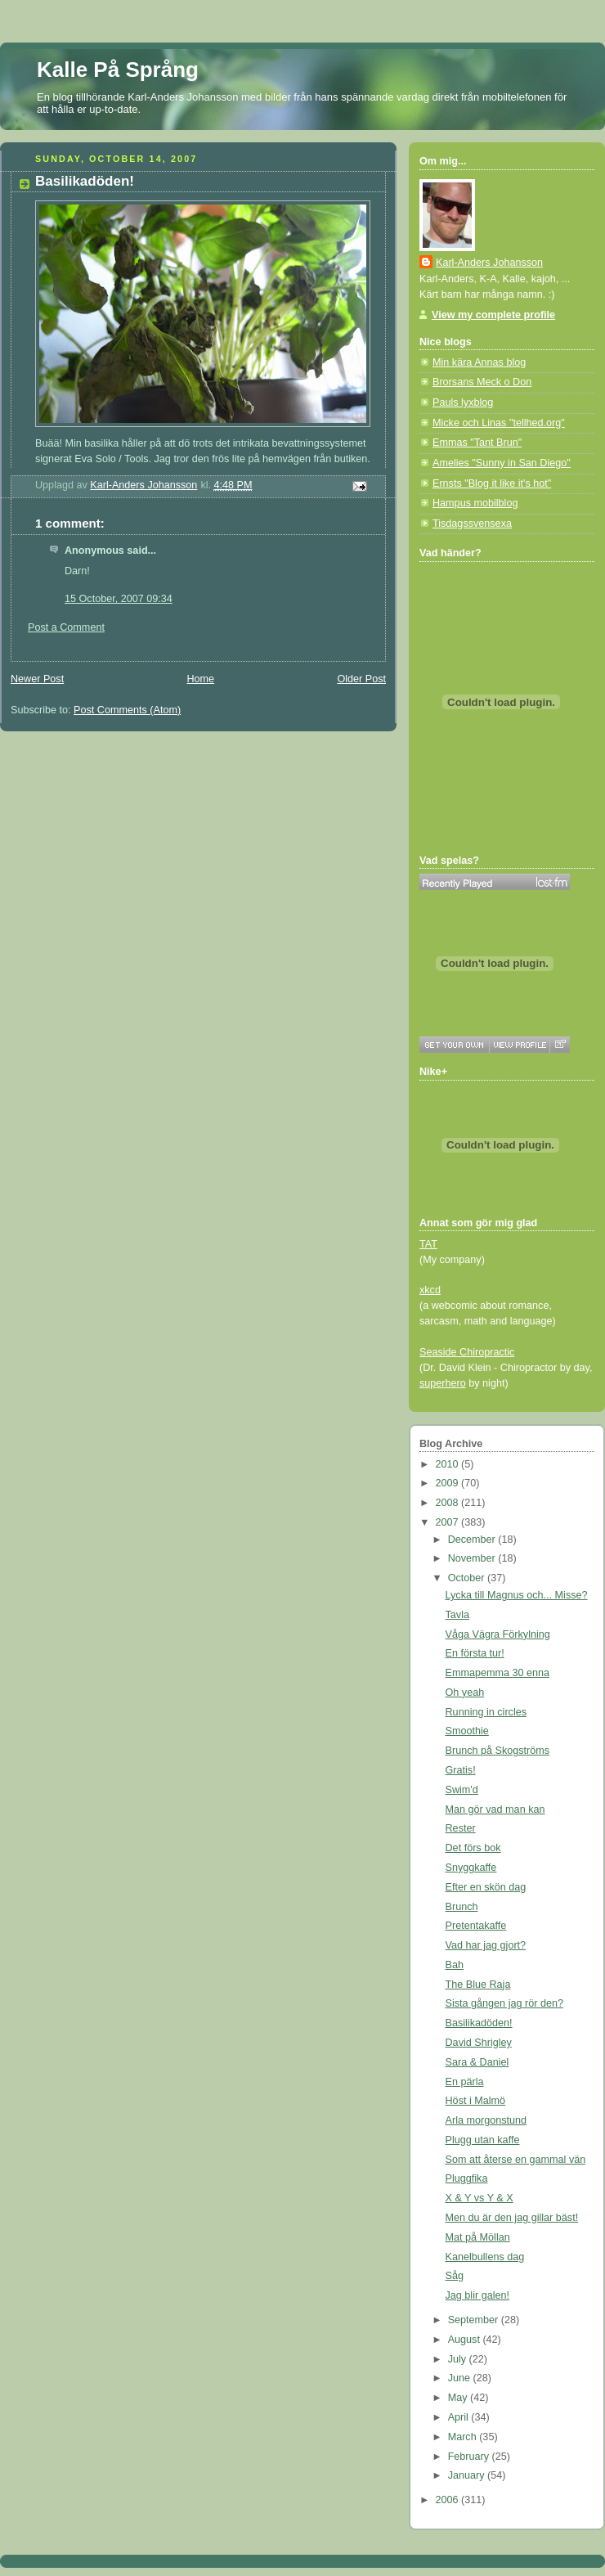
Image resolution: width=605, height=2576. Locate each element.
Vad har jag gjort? (486, 1945)
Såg (455, 2276)
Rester (461, 1828)
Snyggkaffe (471, 1867)
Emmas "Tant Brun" (477, 442)
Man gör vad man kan (495, 1809)
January (467, 2475)
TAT (428, 1244)
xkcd (430, 1290)
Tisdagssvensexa (472, 523)
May (459, 2397)
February (470, 2456)
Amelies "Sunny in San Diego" (501, 463)
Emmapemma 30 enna (498, 1673)
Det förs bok (473, 1848)
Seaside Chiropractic (466, 1352)
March (464, 2437)
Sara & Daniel (477, 2062)
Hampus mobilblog (475, 503)
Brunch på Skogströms (498, 1750)
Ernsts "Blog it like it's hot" (491, 483)
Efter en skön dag (486, 1887)
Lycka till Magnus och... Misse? (517, 1595)
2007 (449, 1522)
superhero (442, 1383)
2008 (449, 1502)
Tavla (457, 1615)
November (473, 1558)
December (473, 1539)
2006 (449, 2500)
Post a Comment (66, 627)
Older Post (361, 679)
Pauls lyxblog (462, 402)
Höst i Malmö (476, 2100)
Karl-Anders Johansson (489, 262)
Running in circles (486, 1712)
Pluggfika (467, 2178)
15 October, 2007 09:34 (119, 599)
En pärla (465, 2082)
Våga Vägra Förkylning (498, 1634)
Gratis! (461, 1770)
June (460, 2378)
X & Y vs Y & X (479, 2198)
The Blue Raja (478, 1984)
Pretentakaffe (476, 1925)
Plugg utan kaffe (483, 2140)
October (467, 1578)
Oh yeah (465, 1692)
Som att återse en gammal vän (516, 2159)
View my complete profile (493, 315)
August (465, 2339)
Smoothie (467, 1731)
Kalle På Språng (118, 69)
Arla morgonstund (486, 2120)
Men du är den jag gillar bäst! (512, 2217)
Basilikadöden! (479, 2023)
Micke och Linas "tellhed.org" (498, 423)
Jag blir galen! (478, 2295)
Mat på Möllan (478, 2237)
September (474, 2320)
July (458, 2359)
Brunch (462, 1907)
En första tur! (475, 1653)
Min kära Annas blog (479, 362)
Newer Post (37, 679)
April (460, 2417)
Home (200, 679)
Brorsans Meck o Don (481, 382)
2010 (449, 1464)
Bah (455, 1965)
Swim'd (462, 1790)
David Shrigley (479, 2042)
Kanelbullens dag (485, 2257)
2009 (449, 1483)
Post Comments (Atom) (127, 710)
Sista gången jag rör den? (504, 2003)
